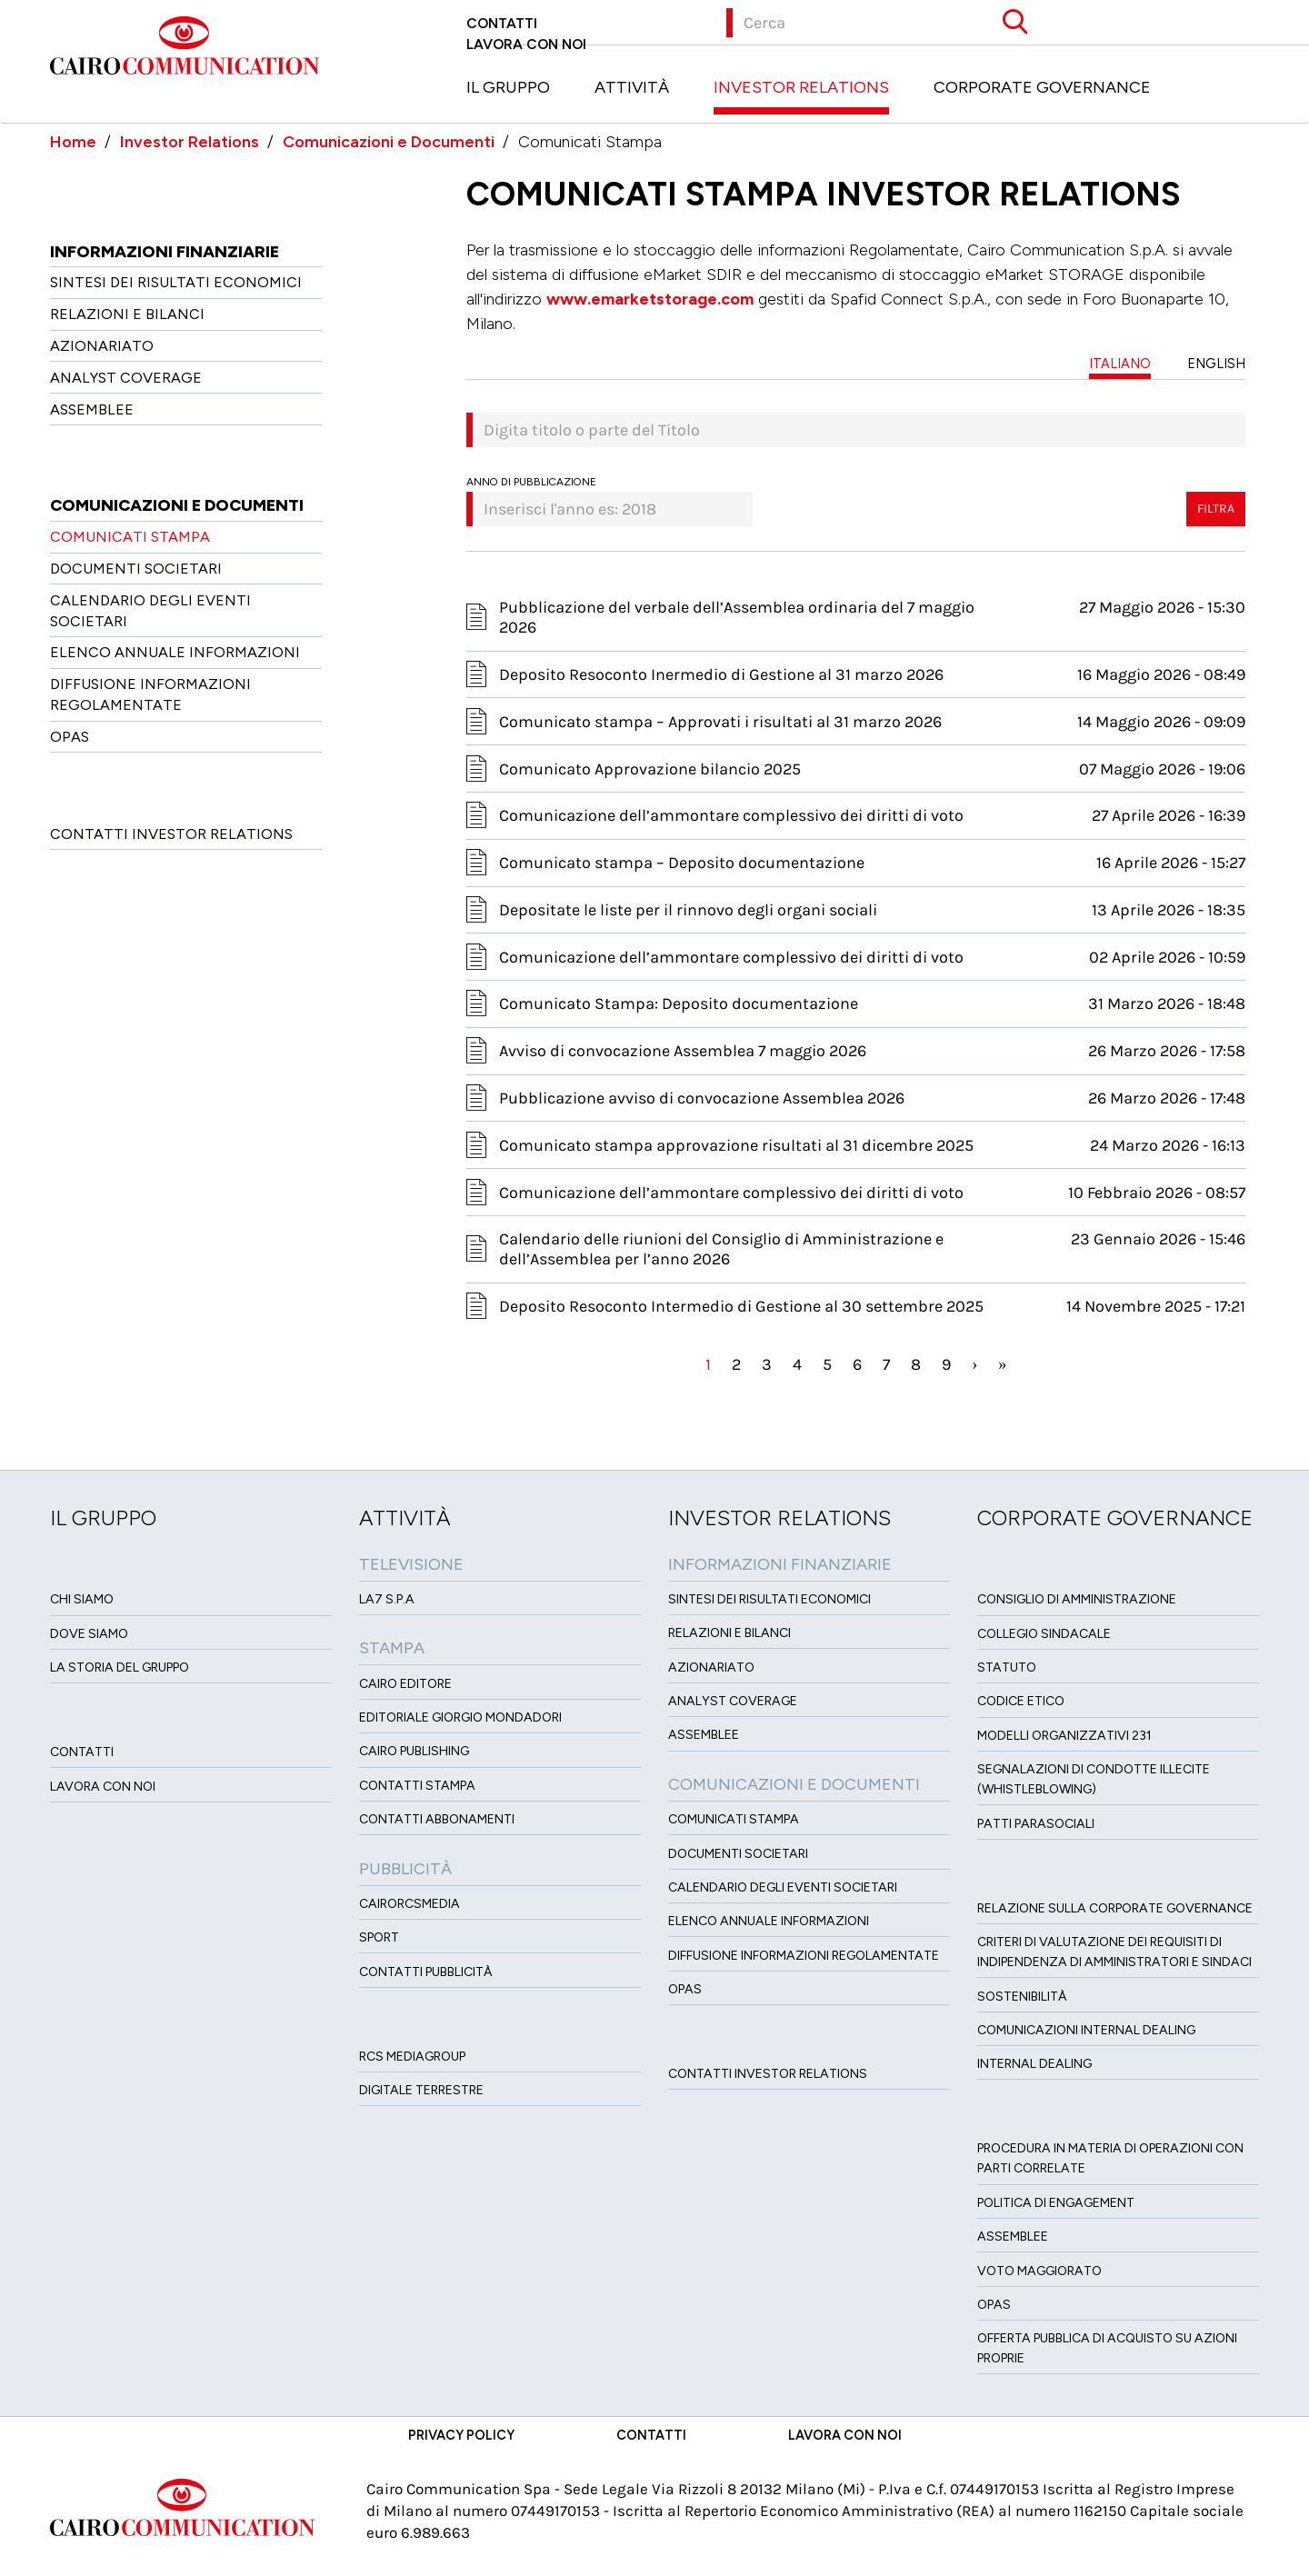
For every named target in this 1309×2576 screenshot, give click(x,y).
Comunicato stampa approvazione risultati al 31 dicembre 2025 (736, 1145)
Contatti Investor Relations (171, 834)
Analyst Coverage (126, 377)
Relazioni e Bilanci (127, 314)
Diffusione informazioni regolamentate (803, 1955)
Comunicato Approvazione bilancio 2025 (650, 769)
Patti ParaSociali (1035, 1824)
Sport (379, 1937)
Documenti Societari (136, 568)
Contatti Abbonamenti (437, 1819)
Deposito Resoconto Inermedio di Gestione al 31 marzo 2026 (721, 674)
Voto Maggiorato (1039, 2271)
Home (73, 142)
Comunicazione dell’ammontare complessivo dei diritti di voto (731, 815)
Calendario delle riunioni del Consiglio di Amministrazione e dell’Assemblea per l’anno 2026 (721, 1249)
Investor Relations (801, 87)
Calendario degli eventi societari (782, 1887)
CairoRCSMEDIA (409, 1904)
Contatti (501, 23)
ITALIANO (1120, 363)
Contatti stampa (417, 1785)
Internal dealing (1034, 2064)
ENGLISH (1216, 363)
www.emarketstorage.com (650, 299)
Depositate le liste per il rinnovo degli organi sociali (688, 910)
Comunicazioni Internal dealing (1086, 2030)
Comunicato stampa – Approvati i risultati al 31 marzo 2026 (720, 722)
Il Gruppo (508, 87)
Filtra (1215, 508)
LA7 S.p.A (387, 1599)
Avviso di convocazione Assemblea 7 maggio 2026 (682, 1051)
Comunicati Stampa (130, 536)
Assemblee (92, 409)
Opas (994, 2304)
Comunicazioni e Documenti (389, 142)
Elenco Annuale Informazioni (175, 652)
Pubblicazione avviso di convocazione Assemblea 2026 (701, 1098)
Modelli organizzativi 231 (1064, 1735)
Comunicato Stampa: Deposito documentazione (678, 1003)
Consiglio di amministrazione (1076, 1599)
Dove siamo (89, 1634)
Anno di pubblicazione (531, 481)
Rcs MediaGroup (412, 2056)
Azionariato (102, 345)
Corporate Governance (1042, 87)
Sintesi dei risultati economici (176, 282)
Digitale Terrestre (421, 2090)
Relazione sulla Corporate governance (1115, 1908)
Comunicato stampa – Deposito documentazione (681, 863)
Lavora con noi (526, 44)
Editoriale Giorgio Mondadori (460, 1717)
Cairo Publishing (414, 1751)
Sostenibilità (1022, 1996)
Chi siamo (82, 1599)
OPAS (69, 736)
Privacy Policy (461, 2435)
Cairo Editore (405, 1684)
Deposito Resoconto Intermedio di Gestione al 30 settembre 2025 (741, 1306)
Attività (632, 87)
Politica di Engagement (1055, 2203)
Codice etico (1020, 1701)
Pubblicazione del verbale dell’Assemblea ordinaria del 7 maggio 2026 (736, 617)
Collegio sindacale (1044, 1634)
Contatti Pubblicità (426, 1972)
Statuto (1006, 1667)
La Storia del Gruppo (119, 1667)
